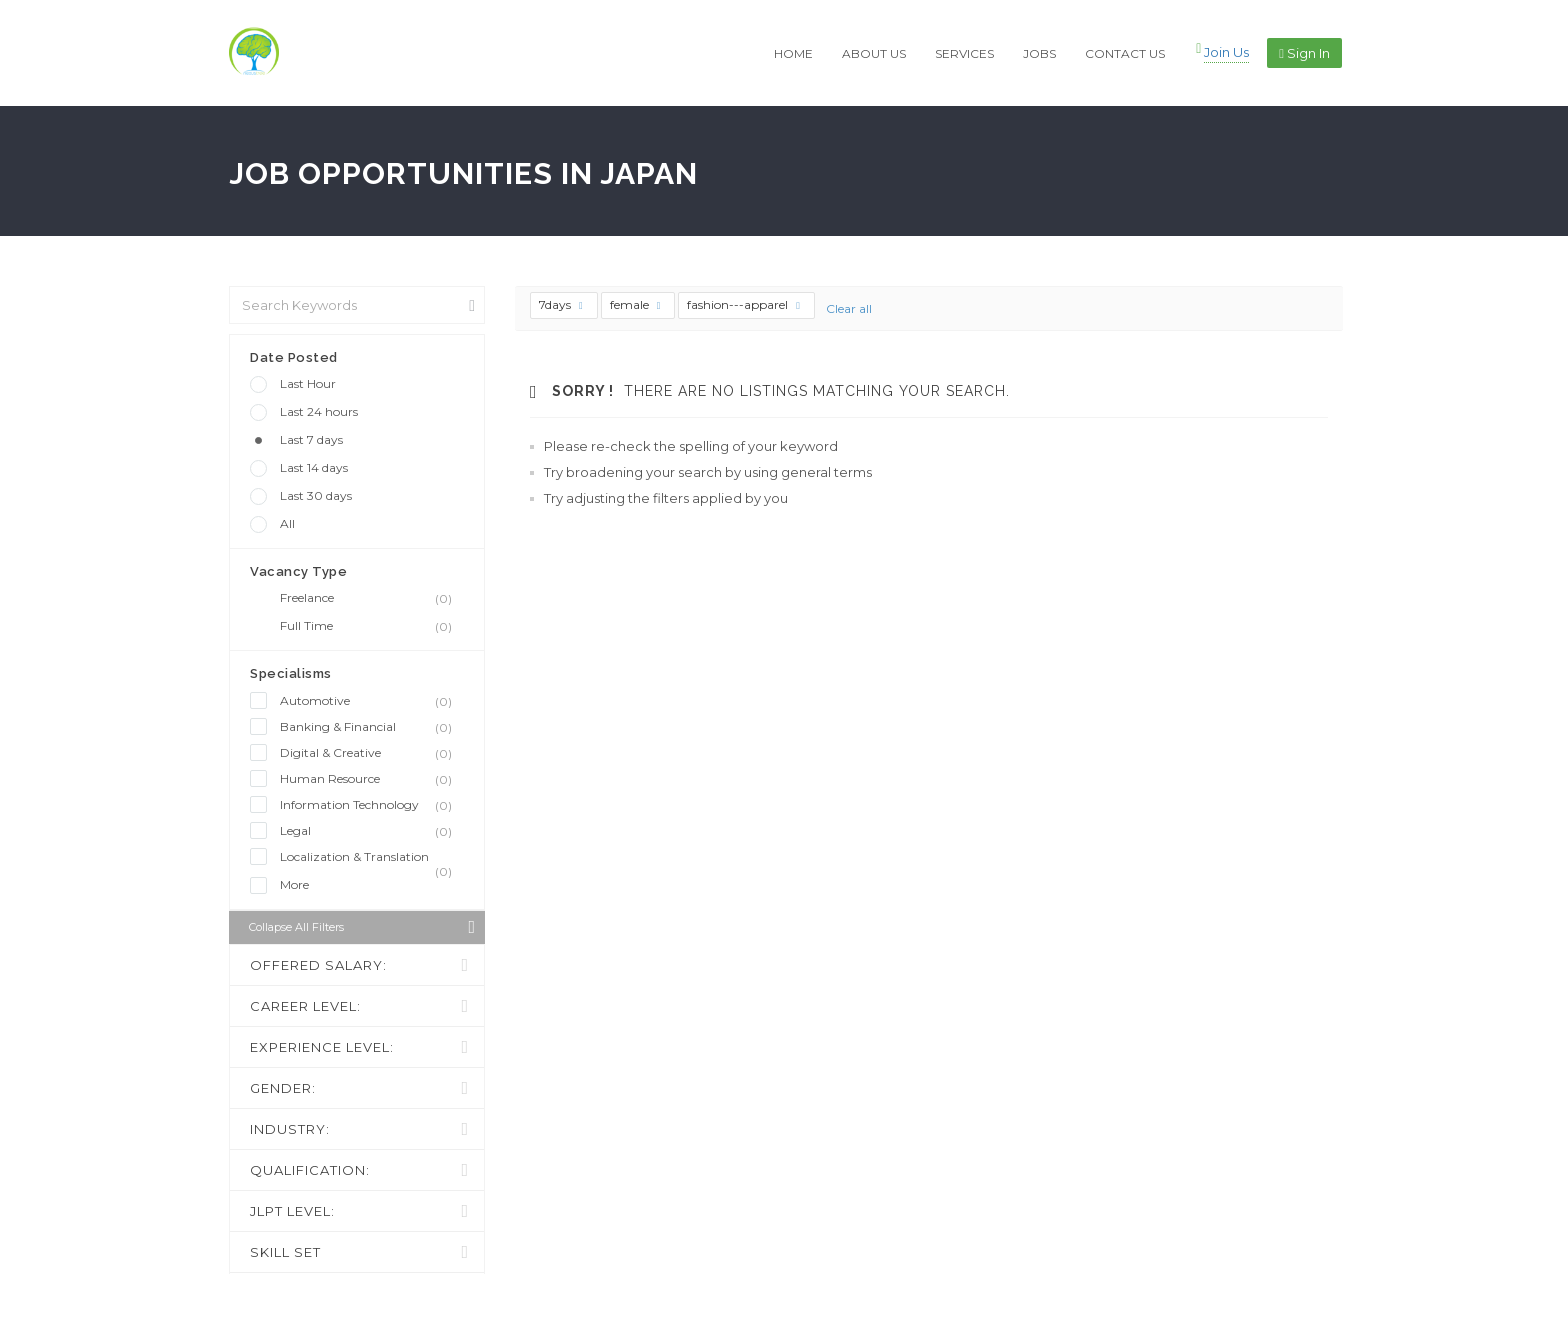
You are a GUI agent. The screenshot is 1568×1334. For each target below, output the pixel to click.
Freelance (372, 598)
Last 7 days (311, 439)
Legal (372, 831)
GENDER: (283, 1088)
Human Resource (372, 779)
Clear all (849, 308)
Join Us (1226, 52)
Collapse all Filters (362, 927)
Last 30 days (316, 495)
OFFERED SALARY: (318, 965)
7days (561, 304)
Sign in (1304, 53)
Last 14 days (314, 467)
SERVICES (964, 53)
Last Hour (308, 383)
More (294, 884)
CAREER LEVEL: (305, 1006)
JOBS (1039, 53)
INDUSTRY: (290, 1129)
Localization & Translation (372, 857)
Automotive (372, 701)
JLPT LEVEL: (292, 1211)
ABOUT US (874, 53)
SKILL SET (285, 1252)
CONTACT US (1125, 53)
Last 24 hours (319, 411)
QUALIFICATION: (310, 1170)
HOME (793, 53)
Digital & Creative (372, 753)
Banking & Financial (372, 727)
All (287, 523)
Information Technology (372, 805)
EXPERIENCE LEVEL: (322, 1047)
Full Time (372, 626)
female (635, 304)
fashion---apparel (743, 304)
